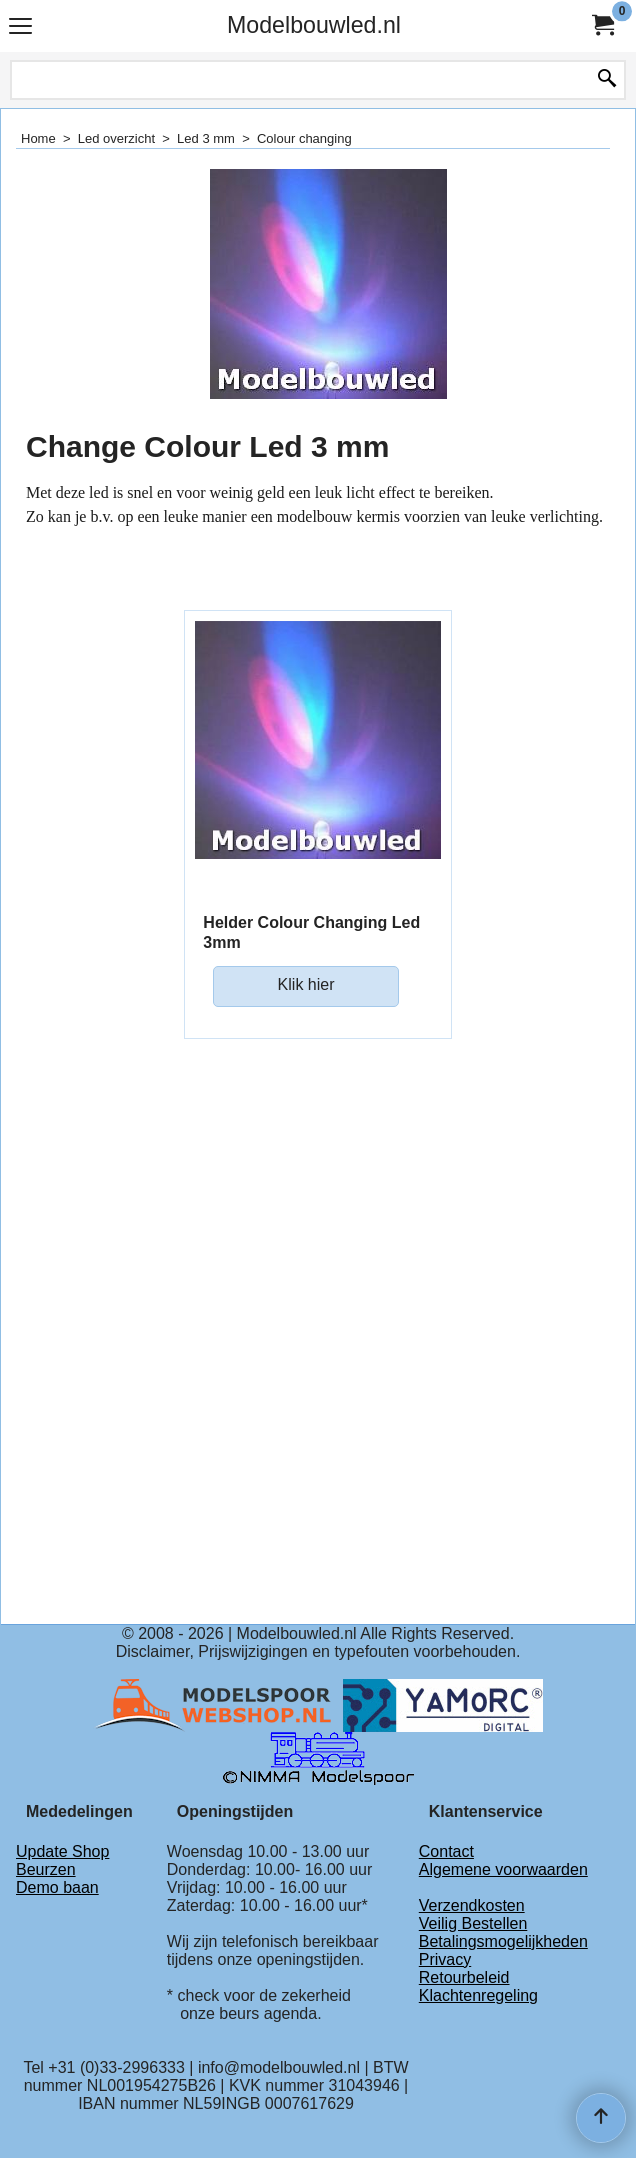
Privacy (445, 1959)
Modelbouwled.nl (314, 25)
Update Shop (62, 1851)
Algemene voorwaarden (503, 1869)
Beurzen (46, 1869)
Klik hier (306, 984)
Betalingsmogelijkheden (503, 1941)
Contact (446, 1851)
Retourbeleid (464, 1977)
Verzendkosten (472, 1905)
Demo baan (57, 1887)
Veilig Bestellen (473, 1923)
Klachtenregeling (478, 1995)
